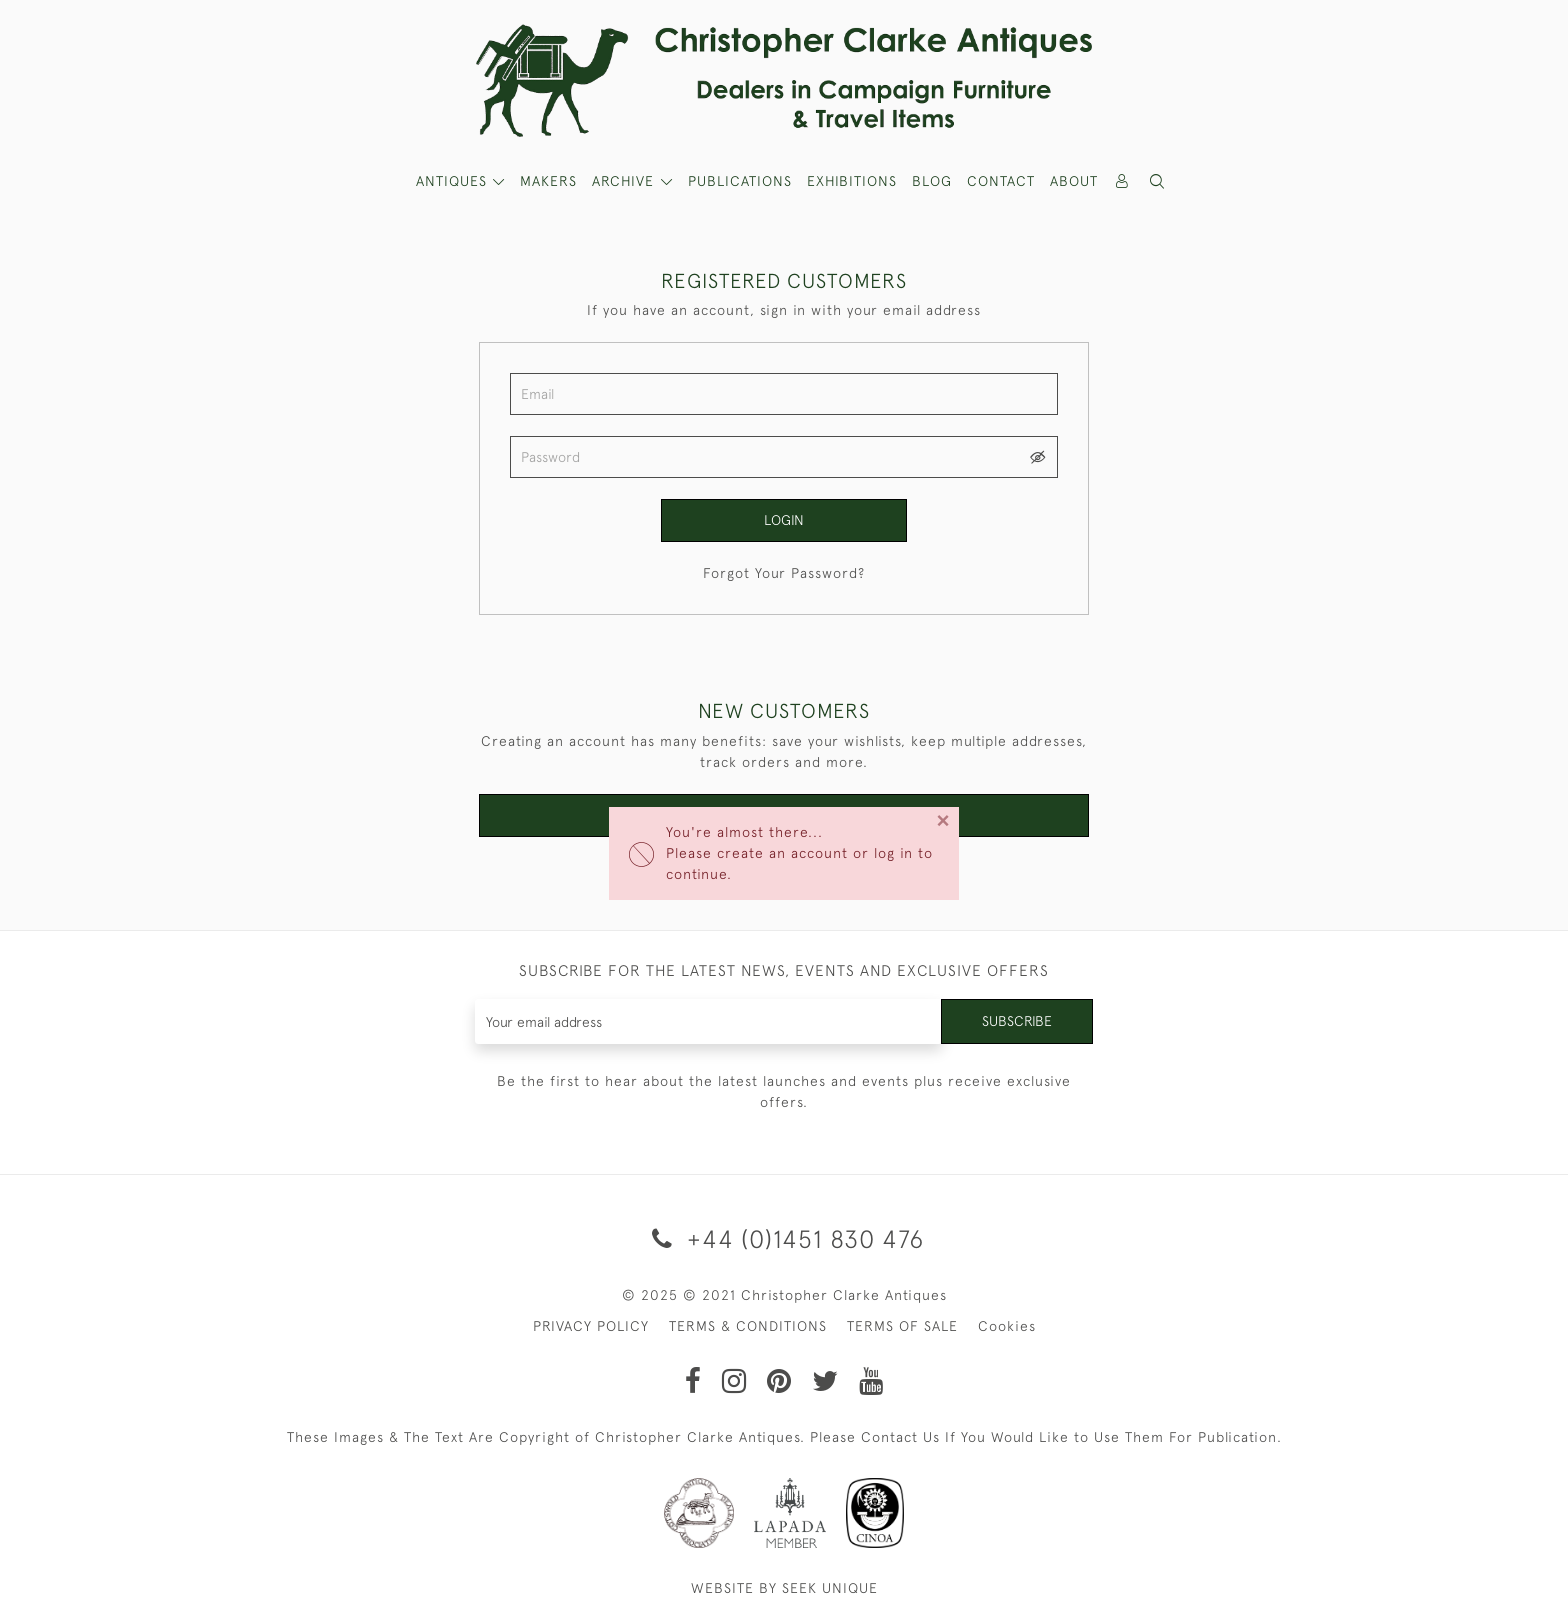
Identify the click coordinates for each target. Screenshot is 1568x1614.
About (1074, 181)
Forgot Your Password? (784, 573)
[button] (1158, 181)
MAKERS (548, 181)
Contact (1001, 181)
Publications (740, 181)
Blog (932, 181)
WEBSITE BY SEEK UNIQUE (784, 1588)
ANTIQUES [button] (454, 181)
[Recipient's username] (708, 1021)
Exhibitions (852, 181)
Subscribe (1017, 1021)
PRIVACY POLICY (591, 1326)
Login (784, 520)
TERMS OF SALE (902, 1326)
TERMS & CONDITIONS (748, 1326)
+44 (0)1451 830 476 (784, 1238)
